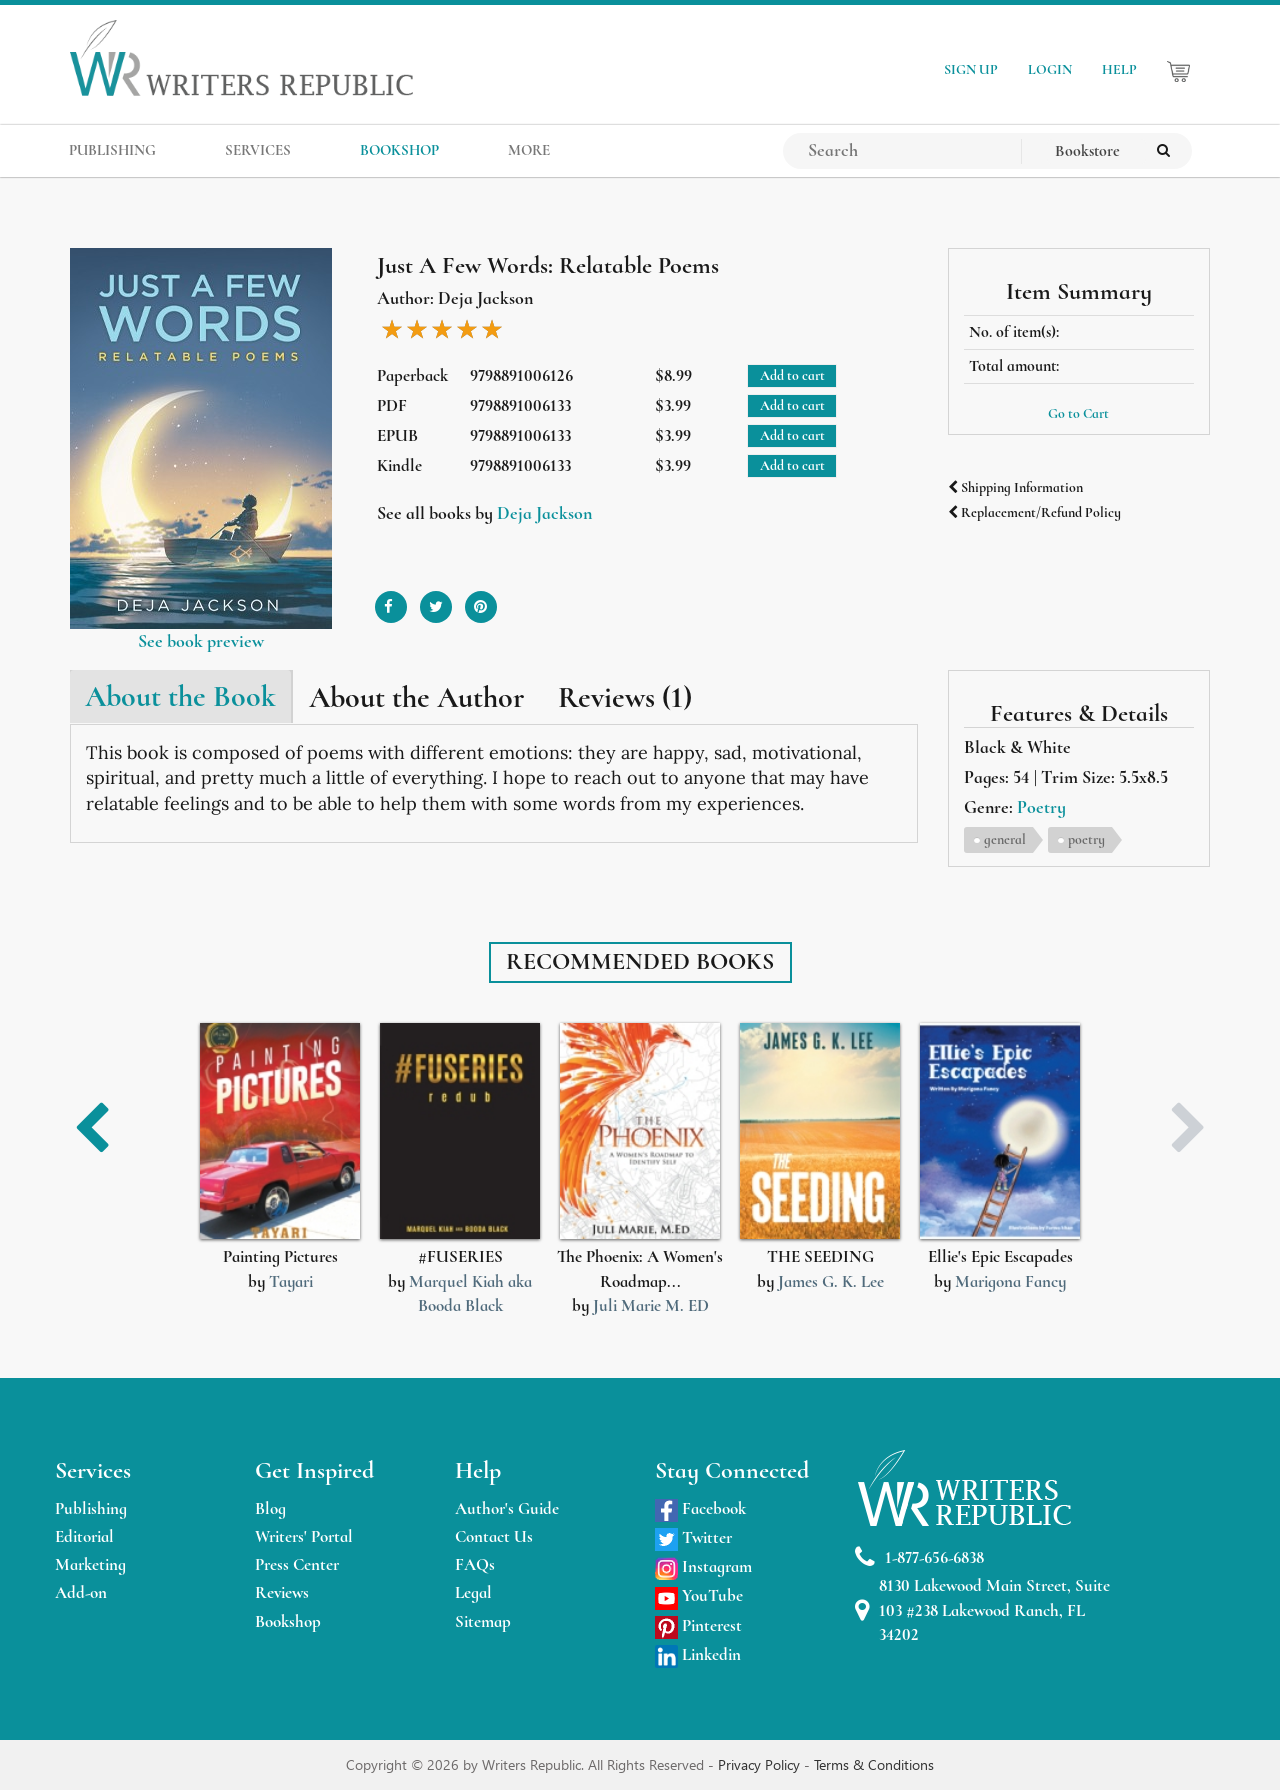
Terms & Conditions (874, 1764)
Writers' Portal (304, 1536)
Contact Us (494, 1536)
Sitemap (483, 1621)
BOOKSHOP (399, 150)
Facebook (700, 1508)
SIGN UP (971, 69)
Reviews (282, 1592)
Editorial (84, 1536)
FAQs (475, 1564)
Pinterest (698, 1625)
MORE (529, 150)
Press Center (297, 1564)
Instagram (703, 1566)
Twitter (693, 1537)
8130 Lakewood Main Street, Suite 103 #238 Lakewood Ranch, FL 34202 (982, 1610)
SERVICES (258, 150)
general (1005, 839)
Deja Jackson (544, 513)
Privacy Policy (761, 1764)
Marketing (90, 1564)
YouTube (699, 1595)
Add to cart (792, 375)
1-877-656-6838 (919, 1557)
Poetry (1041, 807)
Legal (473, 1592)
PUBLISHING (112, 150)
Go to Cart (1078, 413)
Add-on (81, 1592)
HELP (1119, 69)
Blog (270, 1508)
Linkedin (698, 1654)
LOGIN (1050, 69)
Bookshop (288, 1621)
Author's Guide (507, 1508)
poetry (1086, 839)
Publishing (91, 1508)
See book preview (201, 641)
